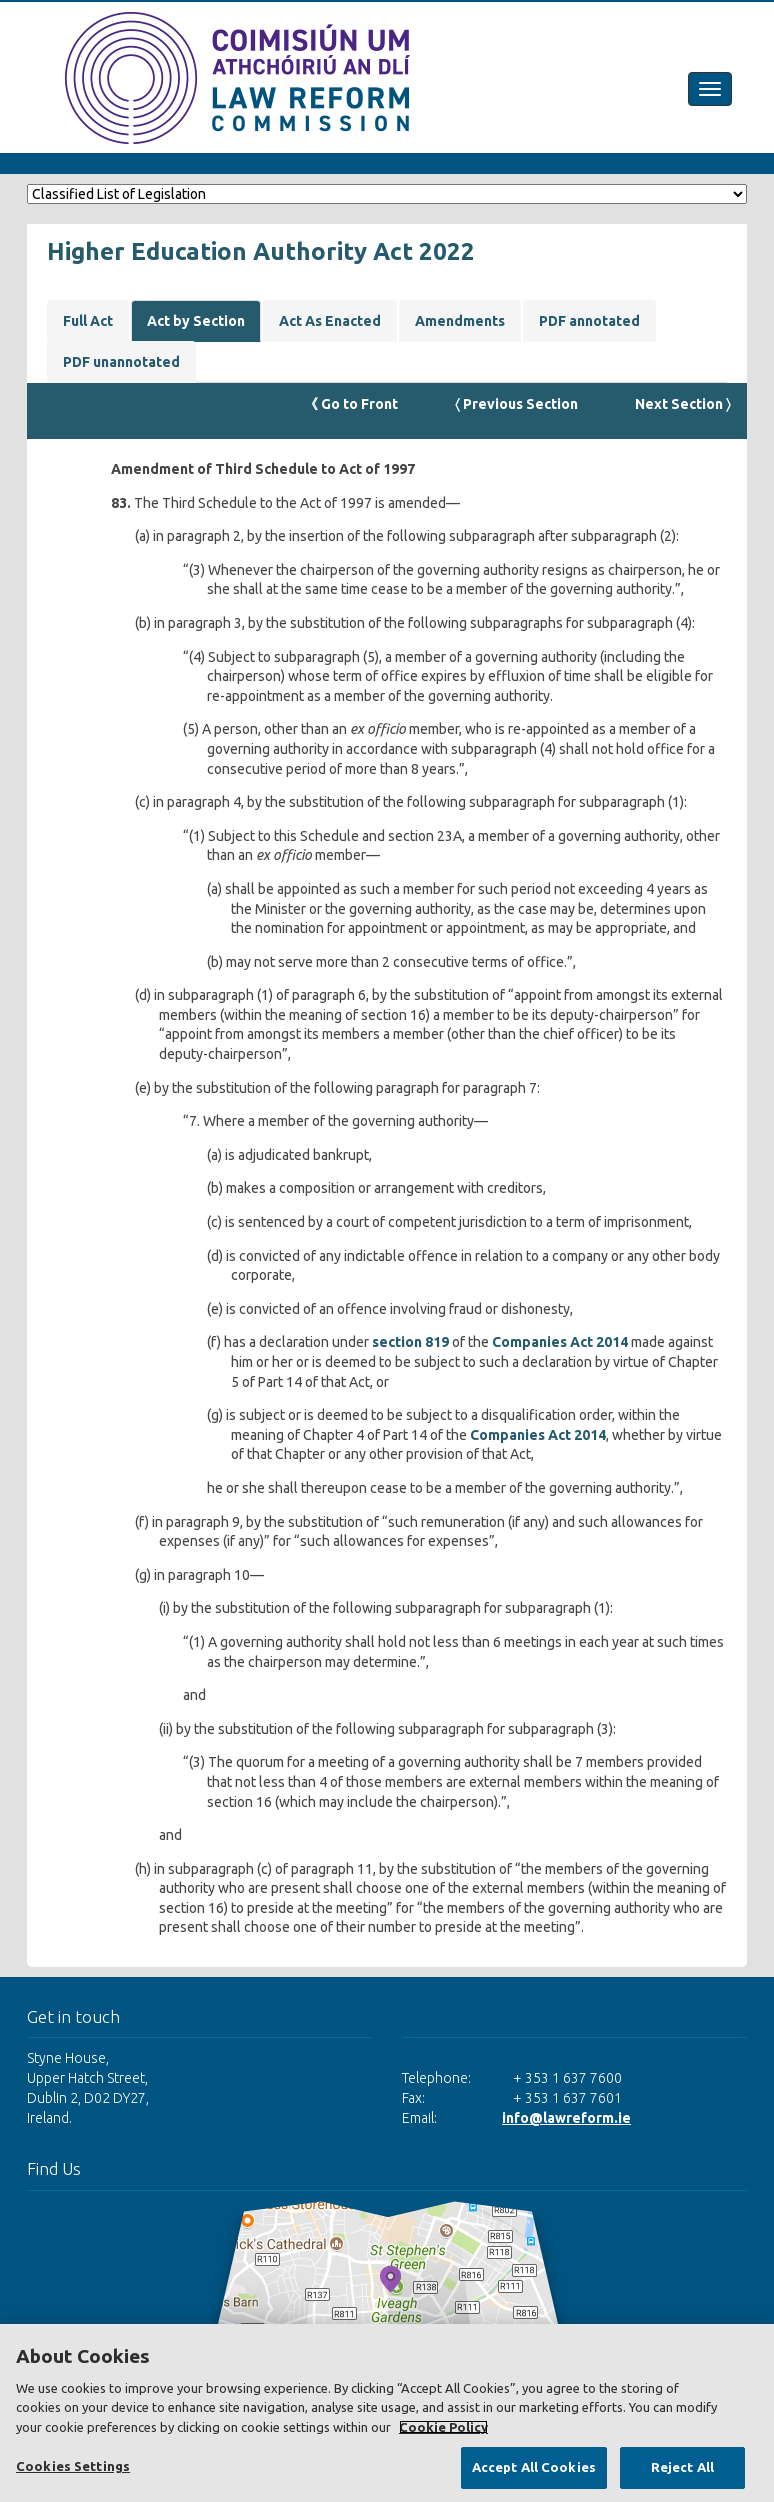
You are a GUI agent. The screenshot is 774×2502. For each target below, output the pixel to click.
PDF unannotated (121, 362)
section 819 (410, 1342)
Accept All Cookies (534, 2467)
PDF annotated (589, 321)
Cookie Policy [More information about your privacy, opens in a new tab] (443, 2427)
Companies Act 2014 (560, 1342)
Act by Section (196, 321)
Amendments (460, 321)
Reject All (682, 2467)
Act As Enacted (330, 321)
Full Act (88, 321)
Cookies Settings (73, 2466)
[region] (387, 2413)
